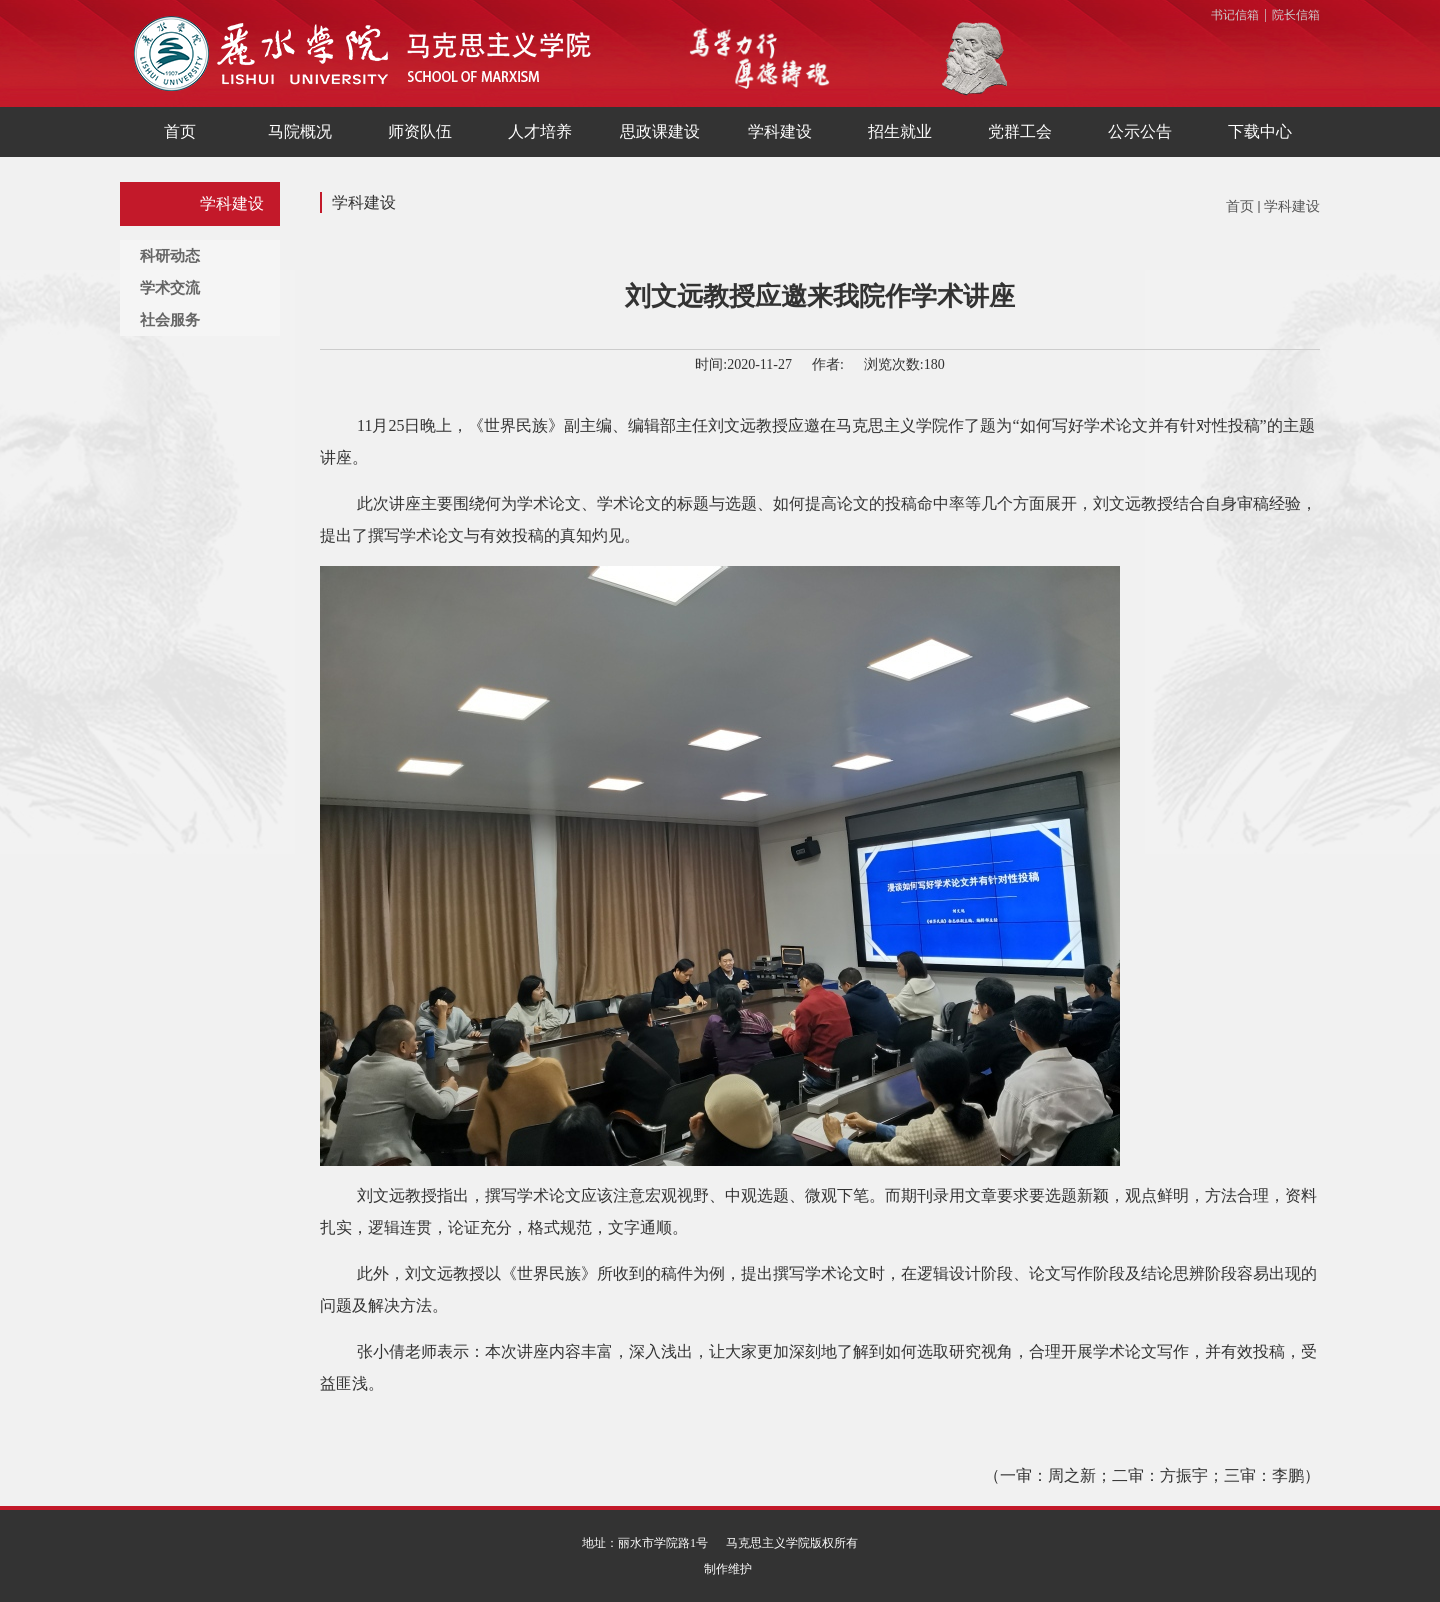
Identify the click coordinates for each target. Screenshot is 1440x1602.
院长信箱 (1296, 15)
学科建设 (1292, 206)
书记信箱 (1235, 15)
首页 (1240, 206)
